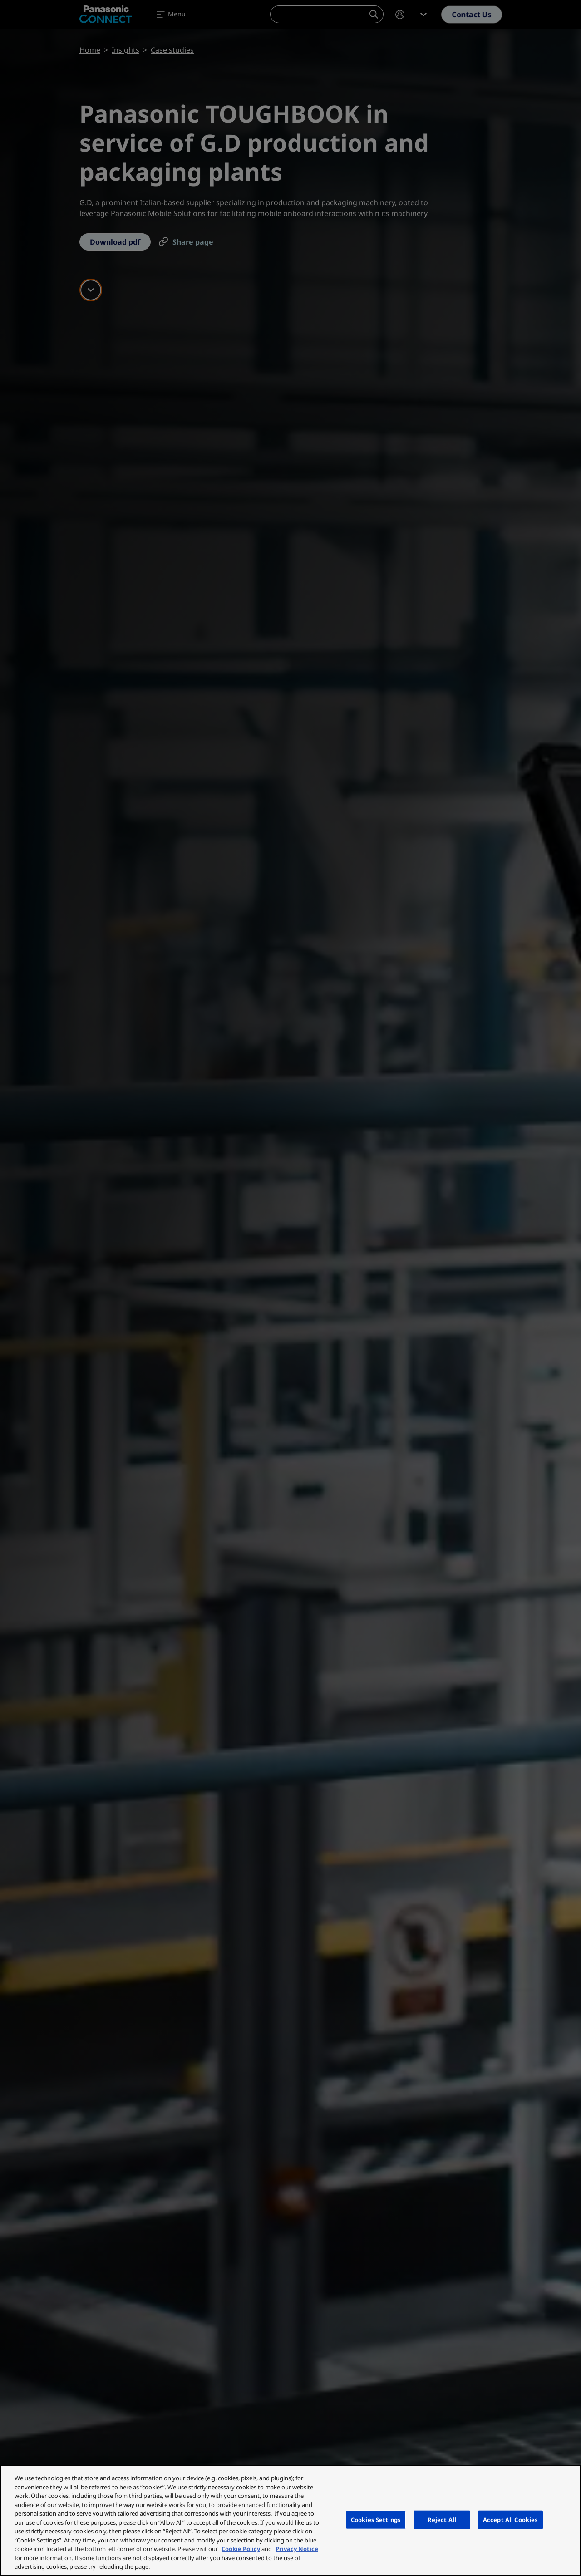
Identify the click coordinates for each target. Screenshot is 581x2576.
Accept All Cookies (510, 2519)
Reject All (442, 2519)
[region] (290, 2520)
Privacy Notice (297, 2549)
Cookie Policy (241, 2549)
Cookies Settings (376, 2519)
